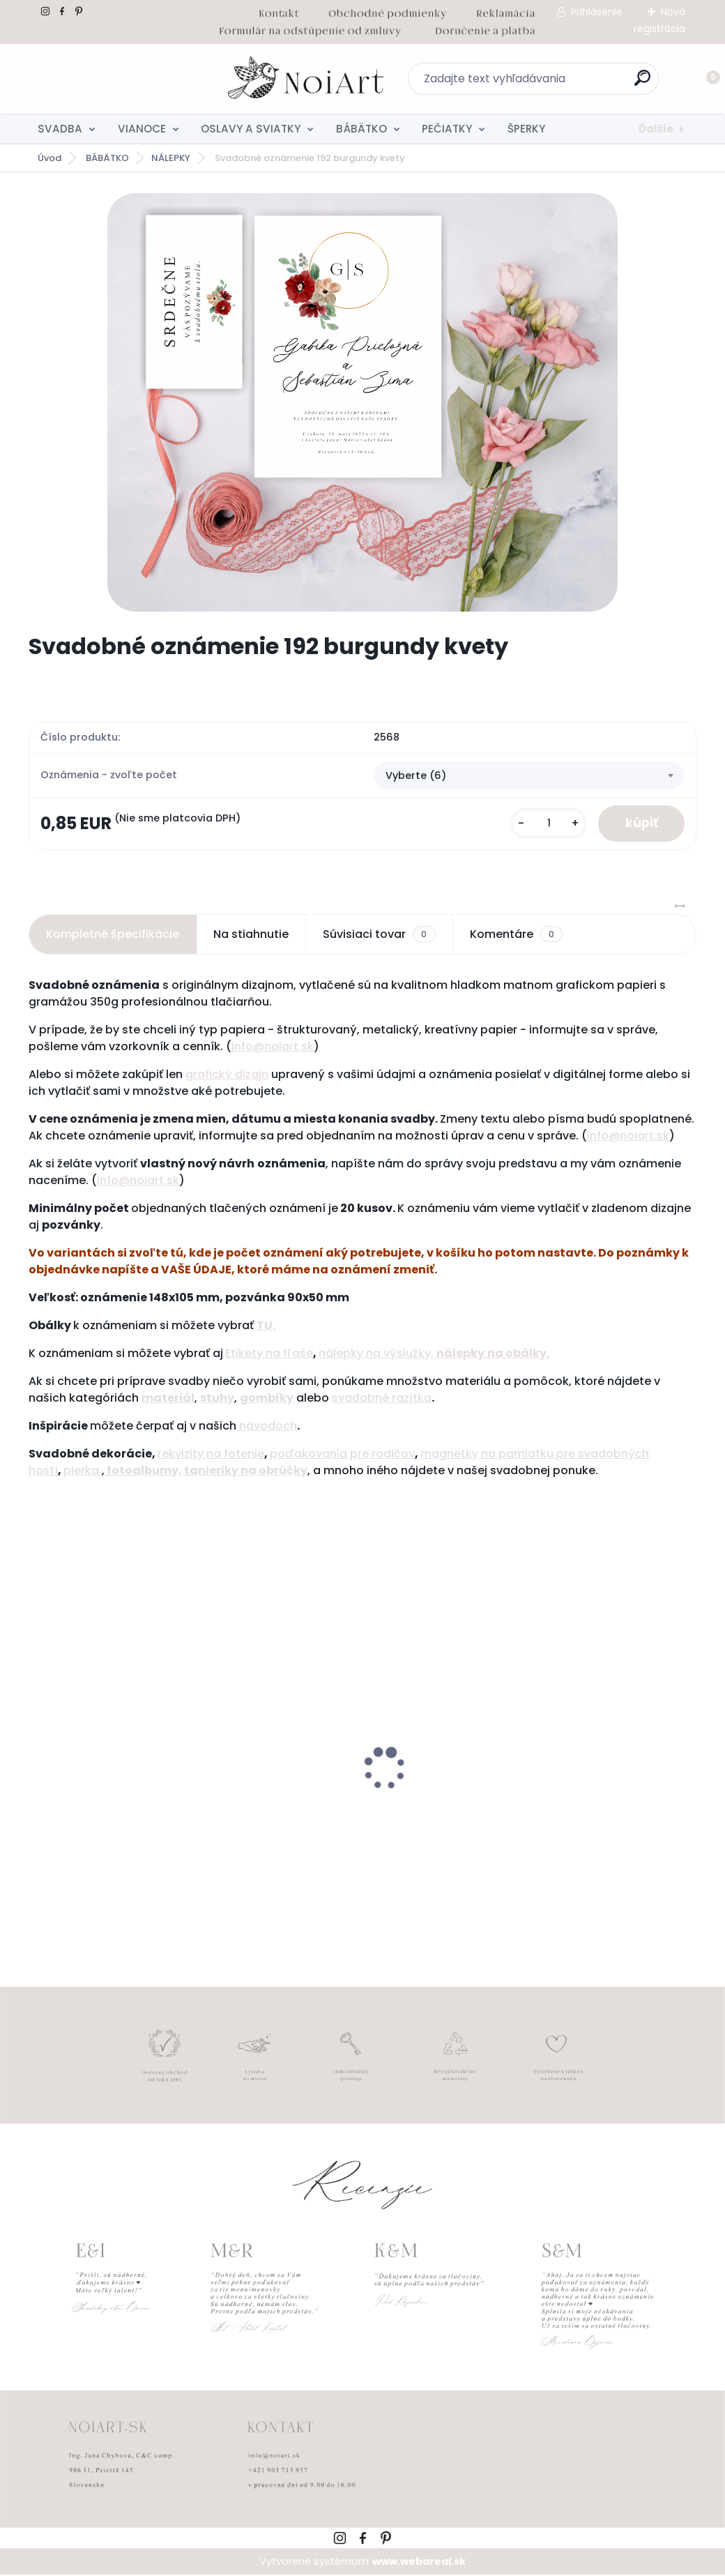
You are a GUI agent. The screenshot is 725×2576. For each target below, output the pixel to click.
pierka (82, 1471)
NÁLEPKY (170, 158)
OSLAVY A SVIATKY (250, 128)
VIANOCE (142, 128)
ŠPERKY (526, 128)
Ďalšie (656, 128)
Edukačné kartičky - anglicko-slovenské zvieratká (345, 1809)
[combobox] (529, 776)
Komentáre (516, 935)
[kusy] (546, 824)
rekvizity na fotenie (211, 1454)
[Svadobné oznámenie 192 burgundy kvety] (362, 402)
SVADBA (60, 128)
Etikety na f (256, 1354)
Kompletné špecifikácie (112, 935)
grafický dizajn (226, 1075)
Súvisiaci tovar (379, 935)
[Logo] (114, 79)
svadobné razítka (382, 1399)
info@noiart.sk (272, 1047)
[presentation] (38, 1747)
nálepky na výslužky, (377, 1354)
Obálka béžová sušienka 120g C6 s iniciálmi (583, 1809)
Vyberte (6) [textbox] (416, 775)
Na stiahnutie (251, 935)
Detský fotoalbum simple (105, 1802)
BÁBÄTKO (361, 128)
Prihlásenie (597, 12)
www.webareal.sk (419, 2562)
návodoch (266, 1426)
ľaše (300, 1354)
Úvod (49, 158)
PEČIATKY (447, 128)
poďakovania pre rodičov (342, 1454)
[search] (545, 83)
